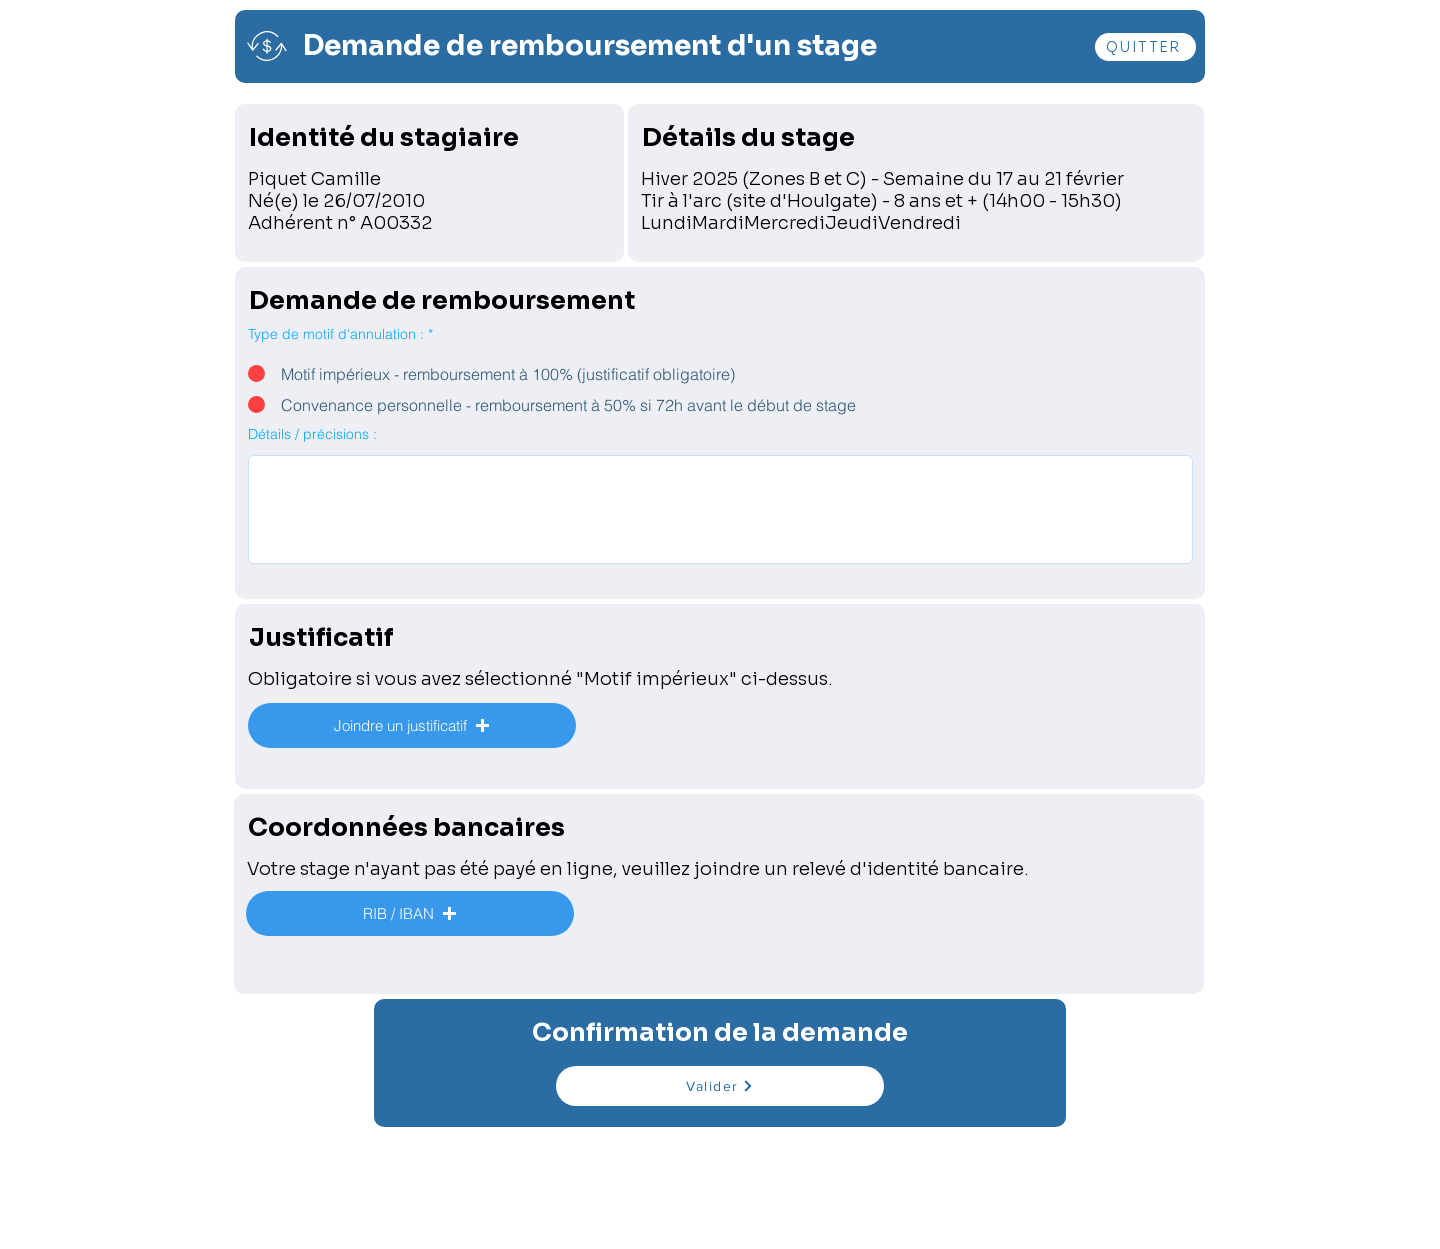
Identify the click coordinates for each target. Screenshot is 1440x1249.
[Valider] (720, 1086)
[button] (412, 725)
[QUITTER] (1145, 47)
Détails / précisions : (312, 434)
